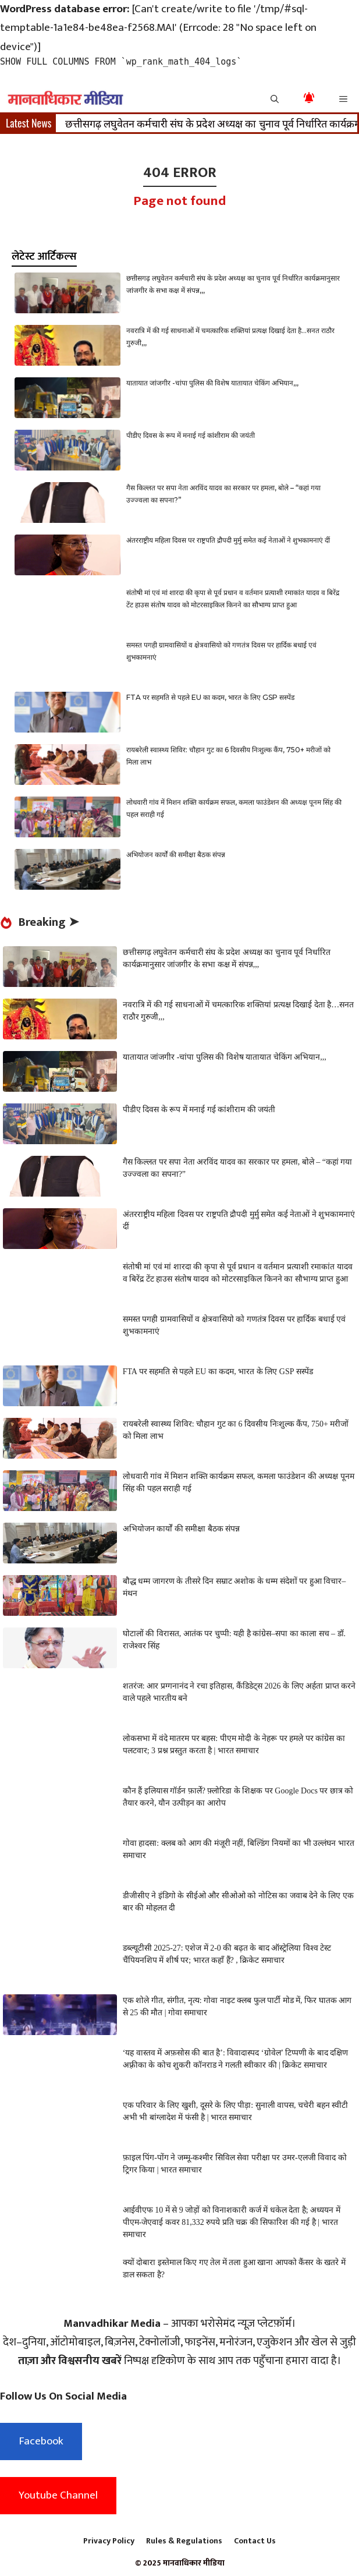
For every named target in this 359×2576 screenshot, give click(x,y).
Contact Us (255, 2540)
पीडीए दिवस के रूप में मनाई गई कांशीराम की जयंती (190, 435)
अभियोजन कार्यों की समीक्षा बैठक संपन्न (175, 854)
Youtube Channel (58, 2495)
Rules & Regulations (184, 2540)
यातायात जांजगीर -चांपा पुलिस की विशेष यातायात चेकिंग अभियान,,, (212, 382)
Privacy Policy (108, 2540)
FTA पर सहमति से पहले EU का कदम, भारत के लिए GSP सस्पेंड (210, 697)
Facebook (41, 2441)
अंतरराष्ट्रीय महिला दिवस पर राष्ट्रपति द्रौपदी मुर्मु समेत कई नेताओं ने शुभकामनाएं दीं (228, 540)
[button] (274, 98)
